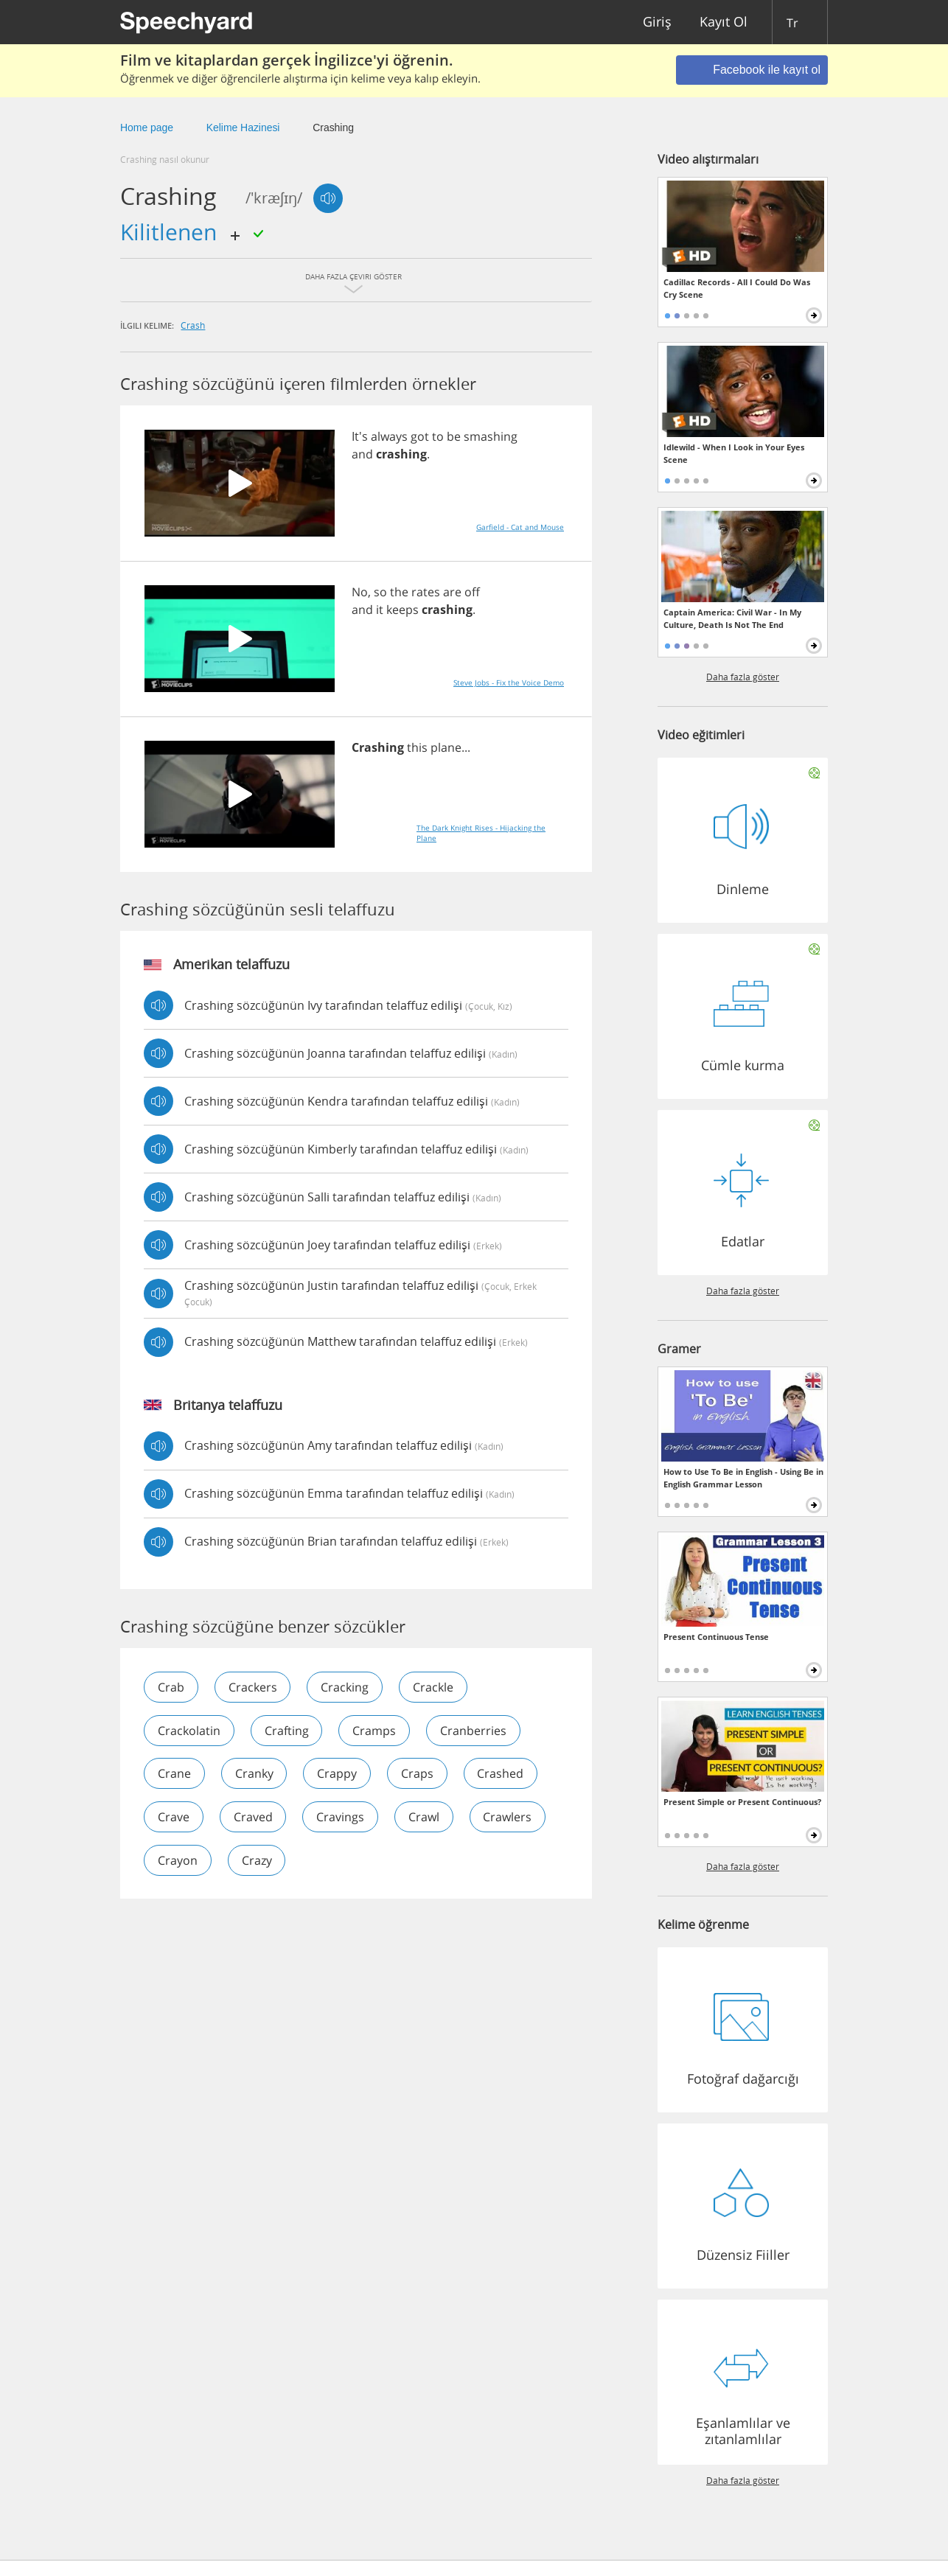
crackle (434, 1687)
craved (253, 1817)
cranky (254, 1774)
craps (418, 1774)
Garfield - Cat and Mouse (520, 527)
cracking (345, 1687)
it (379, 609)
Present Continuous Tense (716, 1636)
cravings (341, 1817)
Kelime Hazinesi (243, 127)
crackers (253, 1687)
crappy (338, 1774)
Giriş (657, 22)
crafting (287, 1730)
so (380, 592)
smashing (490, 436)
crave (173, 1817)
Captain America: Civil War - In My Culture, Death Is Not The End (732, 618)
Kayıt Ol (723, 22)
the (399, 592)
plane (446, 747)
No (360, 592)
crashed (501, 1774)
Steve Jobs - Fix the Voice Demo (508, 682)
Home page (146, 127)
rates (425, 592)
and (362, 454)
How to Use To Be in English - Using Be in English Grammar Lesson (743, 1478)
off (472, 592)
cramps (375, 1730)
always (389, 436)
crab (171, 1687)
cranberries (474, 1730)
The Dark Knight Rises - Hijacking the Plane (481, 833)
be (454, 436)
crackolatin (189, 1730)
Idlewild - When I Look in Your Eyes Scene (733, 453)
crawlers (508, 1817)
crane (174, 1774)
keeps (402, 609)
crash (193, 325)
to (438, 436)
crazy (257, 1861)
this (417, 747)
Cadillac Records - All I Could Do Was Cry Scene (736, 288)
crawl (424, 1817)
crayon (178, 1861)
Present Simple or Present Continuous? (742, 1801)
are (452, 592)
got (420, 436)
